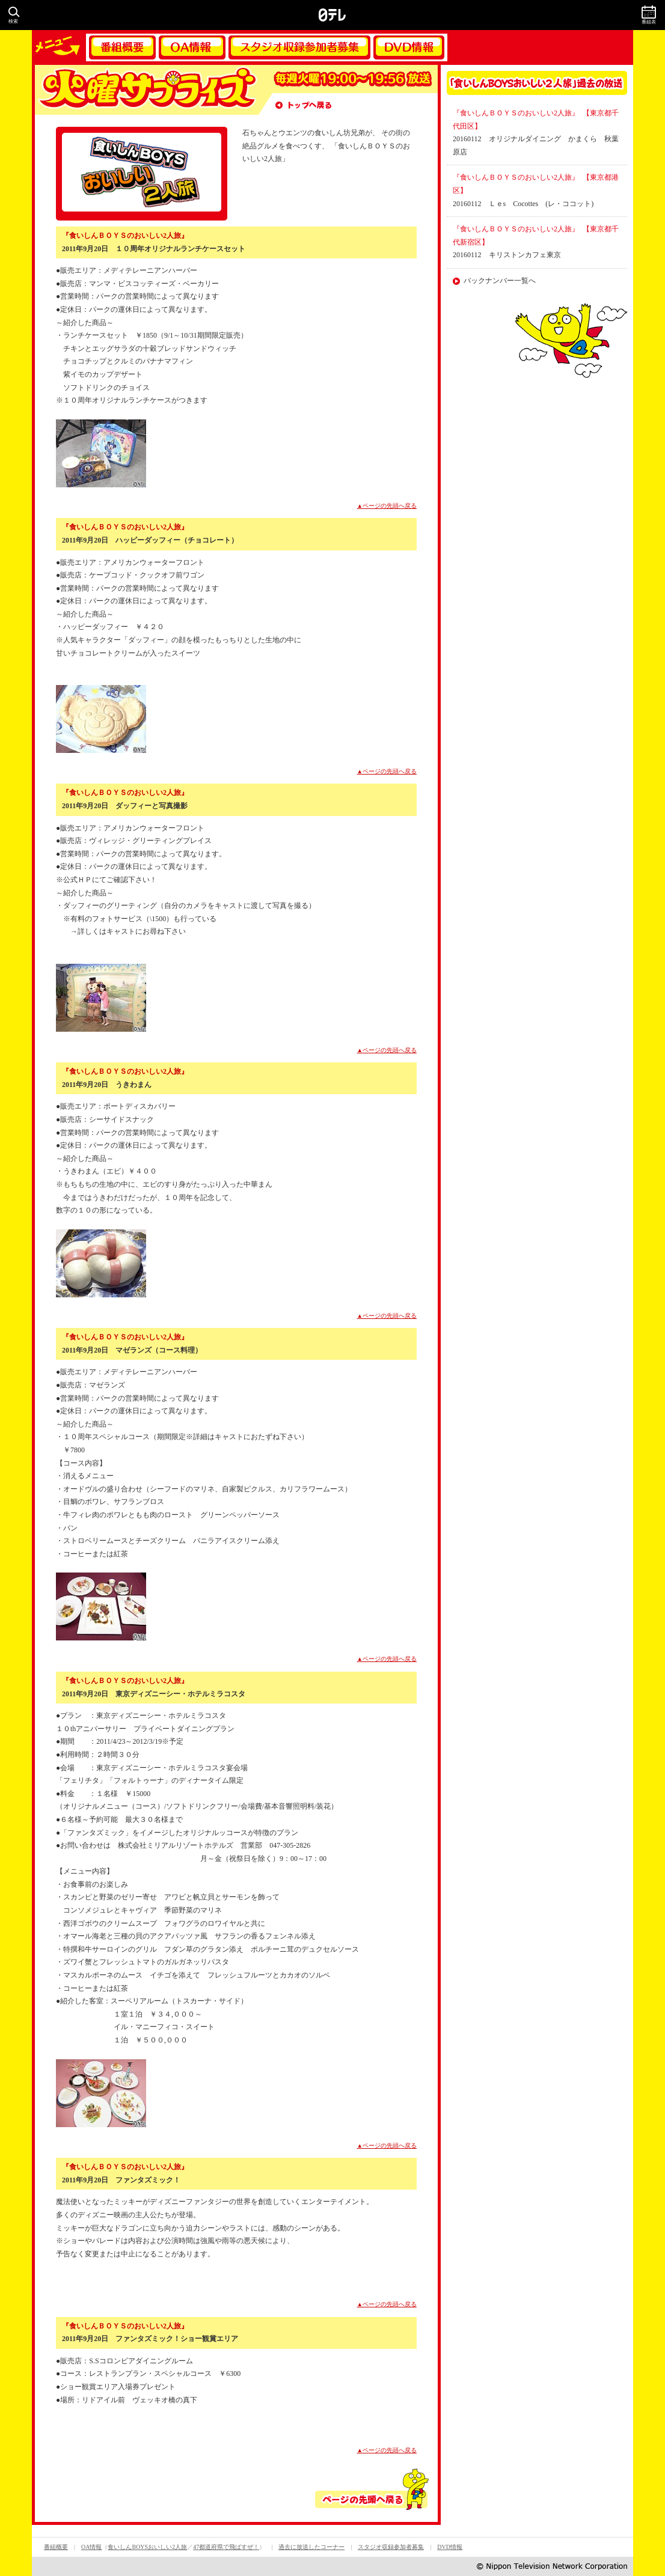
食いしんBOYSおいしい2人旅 (147, 2547)
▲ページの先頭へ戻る (387, 505)
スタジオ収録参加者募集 (299, 47)
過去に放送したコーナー (311, 2547)
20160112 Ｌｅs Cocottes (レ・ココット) (523, 203)
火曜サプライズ (146, 90)
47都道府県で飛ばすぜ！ (226, 2547)
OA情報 (192, 47)
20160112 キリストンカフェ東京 (507, 255)
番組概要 (122, 47)
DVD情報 (408, 47)
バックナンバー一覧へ (500, 280)
